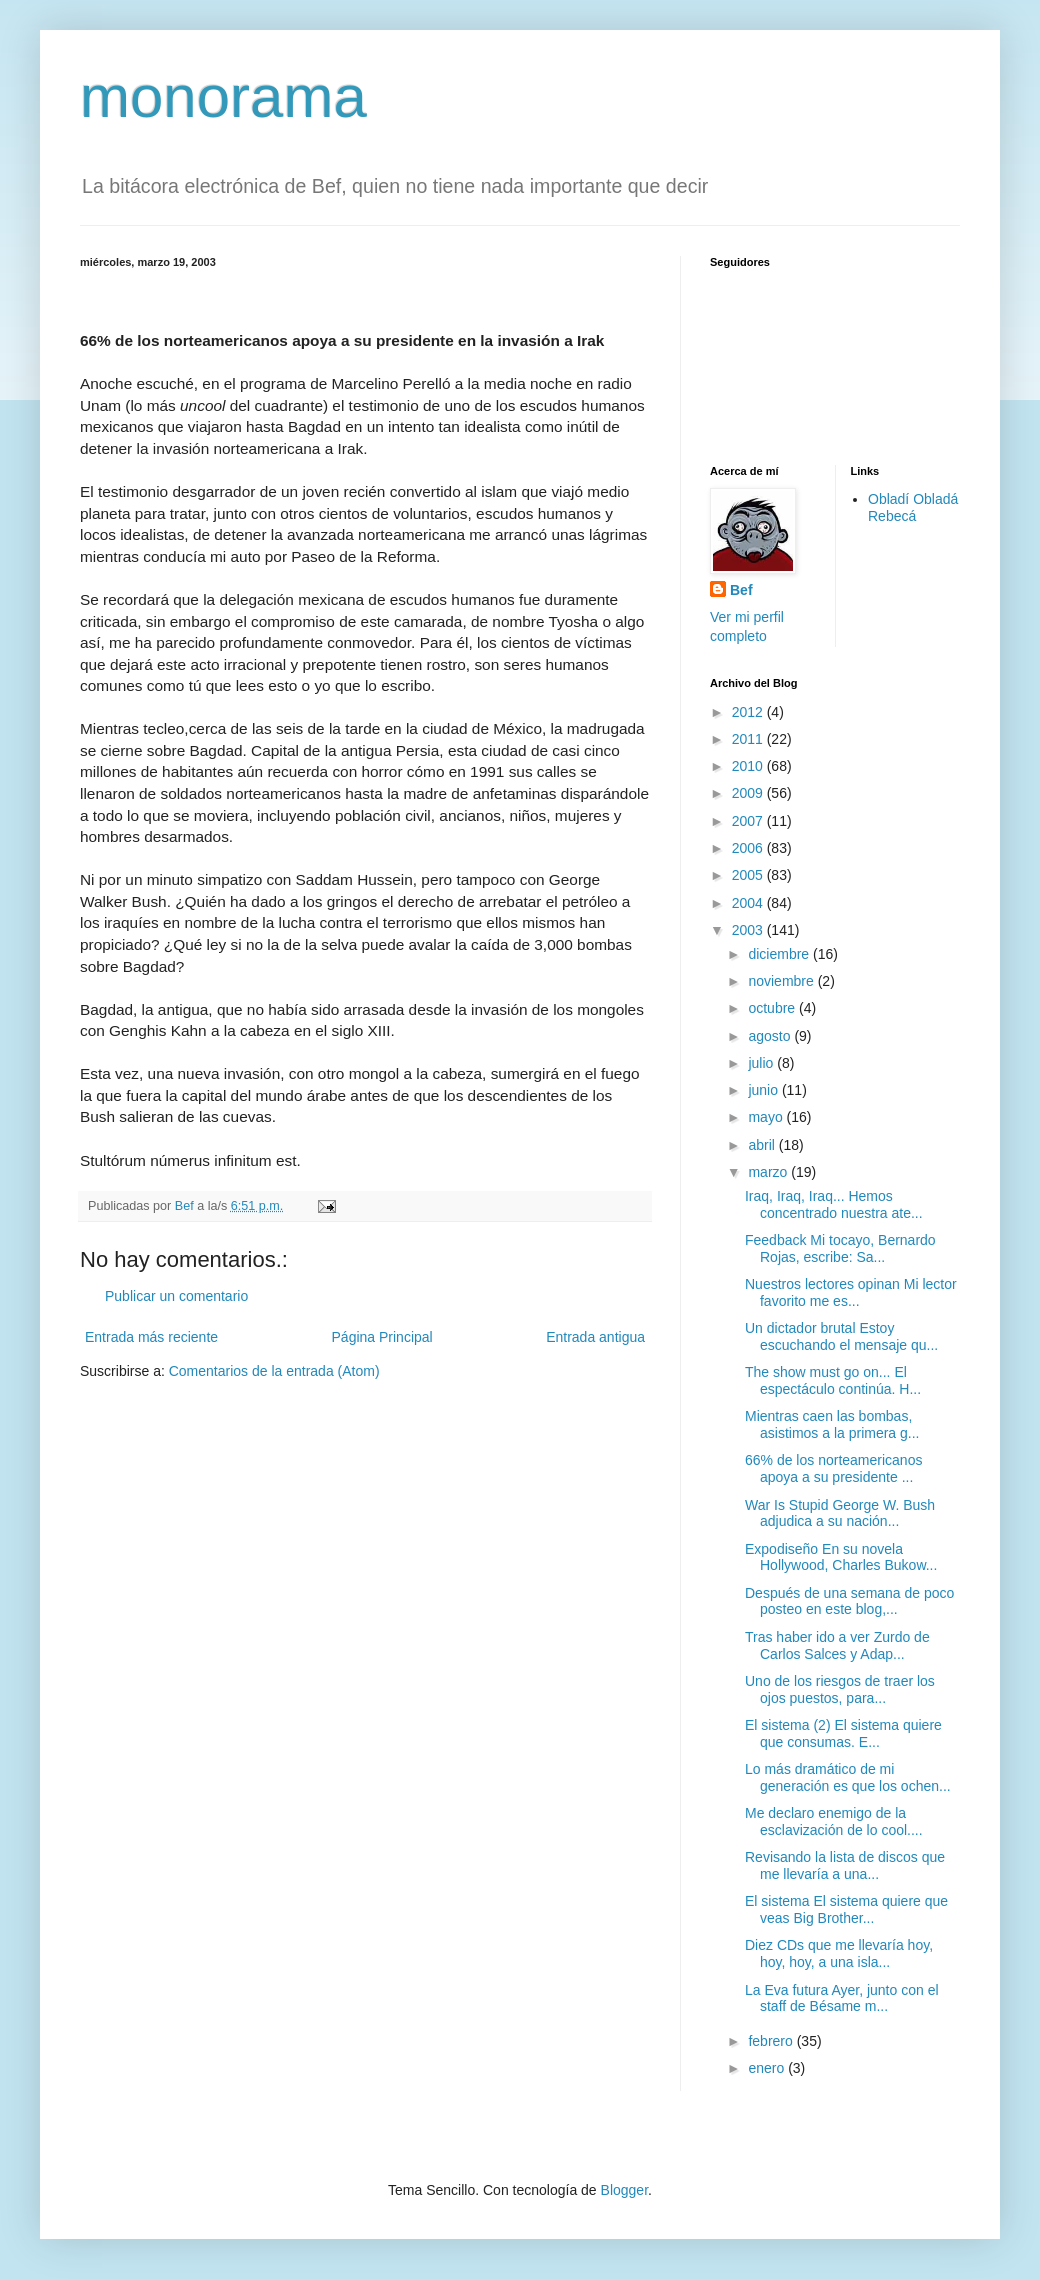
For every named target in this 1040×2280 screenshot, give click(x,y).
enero (768, 2068)
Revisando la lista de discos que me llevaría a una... (845, 1865)
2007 (749, 821)
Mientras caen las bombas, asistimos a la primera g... (832, 1424)
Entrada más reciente (151, 1337)
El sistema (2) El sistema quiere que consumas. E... (843, 1733)
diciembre (780, 954)
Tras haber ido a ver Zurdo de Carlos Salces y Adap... (837, 1645)
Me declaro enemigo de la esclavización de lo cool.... (834, 1821)
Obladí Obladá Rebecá (913, 507)
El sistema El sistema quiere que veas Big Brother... (846, 1909)
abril (763, 1145)
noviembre (782, 981)
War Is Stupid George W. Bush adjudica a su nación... (840, 1513)
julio (762, 1063)
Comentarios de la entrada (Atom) (274, 1371)
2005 (749, 875)
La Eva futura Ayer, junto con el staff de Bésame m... (842, 1998)
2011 (749, 739)
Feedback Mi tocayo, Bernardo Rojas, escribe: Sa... (840, 1248)
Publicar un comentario (176, 1296)
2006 (749, 848)
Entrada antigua (595, 1337)
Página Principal (382, 1337)
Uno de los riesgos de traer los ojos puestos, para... (840, 1689)
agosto (771, 1036)
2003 (749, 930)
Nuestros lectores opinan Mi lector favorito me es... (851, 1292)
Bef (741, 590)
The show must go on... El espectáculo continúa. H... (833, 1380)
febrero (772, 2041)
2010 (749, 766)
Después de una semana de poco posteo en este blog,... (849, 1601)
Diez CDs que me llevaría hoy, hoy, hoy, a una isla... (839, 1953)
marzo (769, 1172)
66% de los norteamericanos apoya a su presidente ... (833, 1468)
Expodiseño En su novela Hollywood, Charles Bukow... (841, 1557)
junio (764, 1090)
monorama (223, 96)
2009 (749, 793)
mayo (767, 1117)
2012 (749, 712)
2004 (749, 903)
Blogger (624, 2190)
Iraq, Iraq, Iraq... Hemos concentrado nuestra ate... (834, 1204)
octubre (773, 1008)
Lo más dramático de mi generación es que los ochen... (848, 1777)
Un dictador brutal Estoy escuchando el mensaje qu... (841, 1336)
